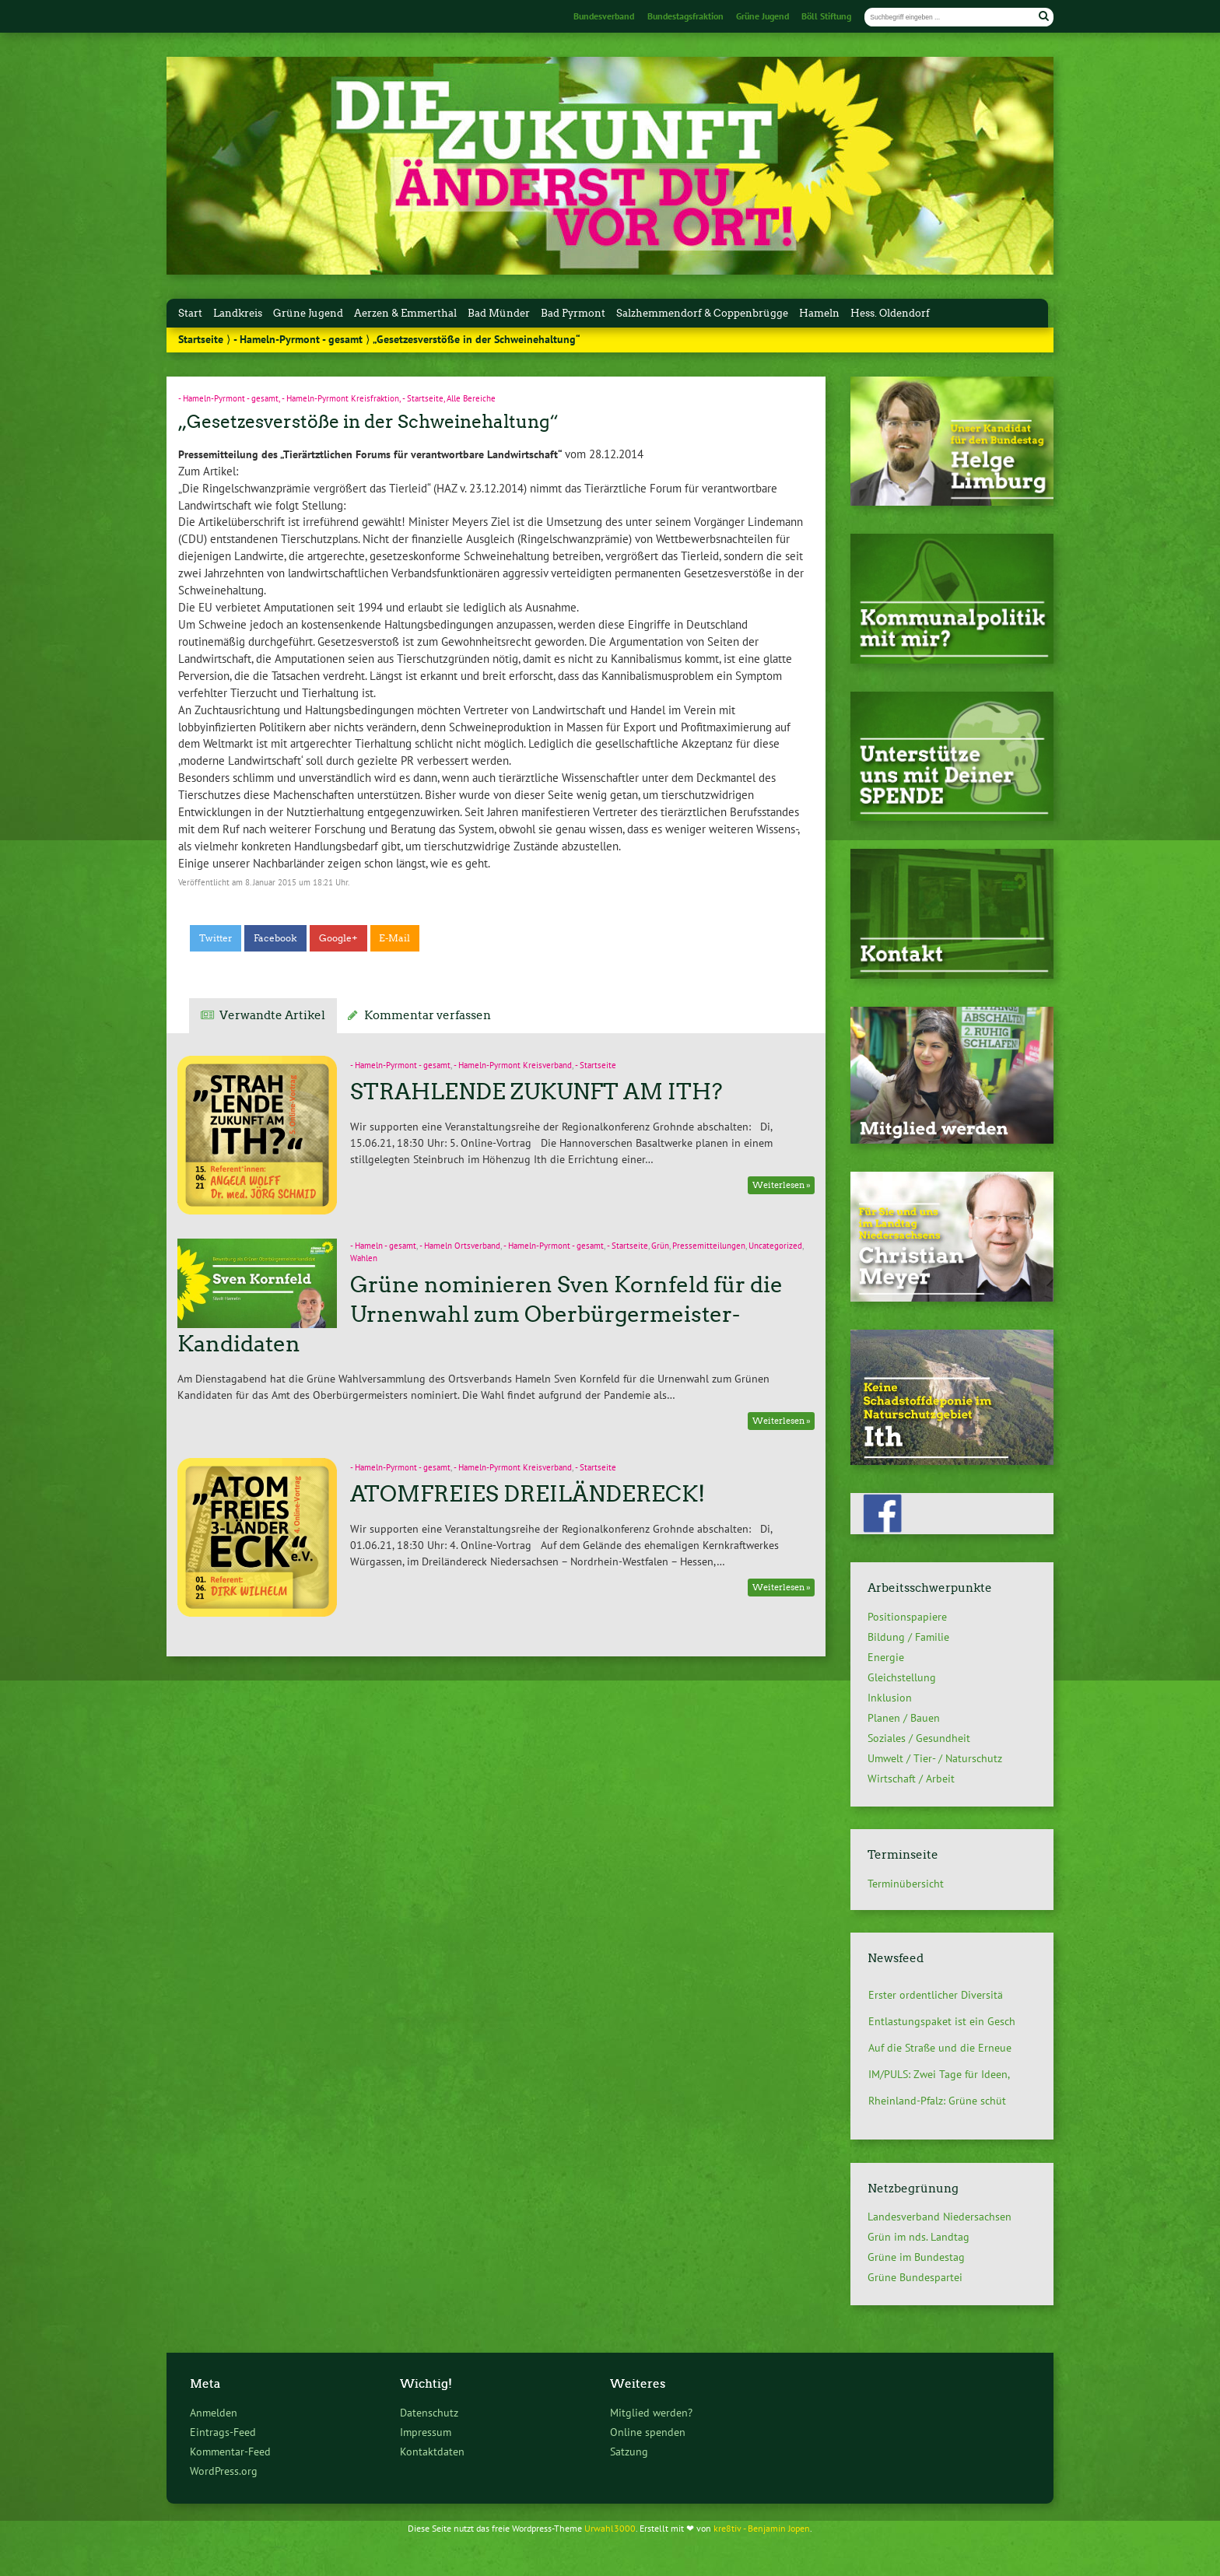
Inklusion (890, 1698)
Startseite (200, 339)
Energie (886, 1657)
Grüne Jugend (762, 16)
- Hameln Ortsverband (459, 1245)
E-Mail (394, 938)
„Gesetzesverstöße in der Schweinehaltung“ (368, 422)
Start (190, 313)
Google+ (338, 938)
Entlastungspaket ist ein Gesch (941, 2021)
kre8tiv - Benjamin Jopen (761, 2528)
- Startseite (422, 398)
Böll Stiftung (826, 16)
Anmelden (213, 2412)
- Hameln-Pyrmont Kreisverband (513, 1065)
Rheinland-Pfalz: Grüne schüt (937, 2101)
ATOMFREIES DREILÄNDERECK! (527, 1494)
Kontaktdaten (432, 2451)
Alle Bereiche (471, 398)
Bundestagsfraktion (685, 16)
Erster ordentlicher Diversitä (935, 1995)
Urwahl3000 (610, 2528)
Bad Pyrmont (573, 313)
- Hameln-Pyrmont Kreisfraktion (340, 398)
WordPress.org (224, 2470)
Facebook (275, 938)
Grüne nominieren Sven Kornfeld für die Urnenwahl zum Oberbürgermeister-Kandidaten (479, 1314)
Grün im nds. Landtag (918, 2237)
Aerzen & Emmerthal (405, 313)
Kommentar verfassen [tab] (427, 1015)
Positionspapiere (907, 1617)
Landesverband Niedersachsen (939, 2217)
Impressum (425, 2431)
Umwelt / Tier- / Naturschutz (935, 1758)
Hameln (819, 313)
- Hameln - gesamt (383, 1245)
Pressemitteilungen (708, 1245)
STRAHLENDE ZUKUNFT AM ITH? (536, 1091)
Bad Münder (499, 313)
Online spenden (647, 2431)
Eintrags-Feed (223, 2431)
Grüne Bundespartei (915, 2277)
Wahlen (363, 1258)
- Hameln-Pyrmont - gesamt (298, 339)
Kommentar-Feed (230, 2451)
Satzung (629, 2451)
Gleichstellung (902, 1677)
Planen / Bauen (904, 1718)
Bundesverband (603, 16)
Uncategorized (775, 1245)
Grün (660, 1245)
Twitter (216, 938)
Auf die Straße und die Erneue (939, 2048)
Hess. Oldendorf (890, 313)
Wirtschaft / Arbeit (911, 1779)
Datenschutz (429, 2412)
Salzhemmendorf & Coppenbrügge (702, 313)
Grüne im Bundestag (916, 2257)
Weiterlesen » (781, 1185)
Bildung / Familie (908, 1637)
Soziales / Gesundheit (919, 1738)
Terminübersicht (906, 1883)
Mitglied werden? (651, 2412)
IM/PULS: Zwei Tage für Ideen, (939, 2074)
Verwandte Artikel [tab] (272, 1015)
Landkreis (237, 313)
